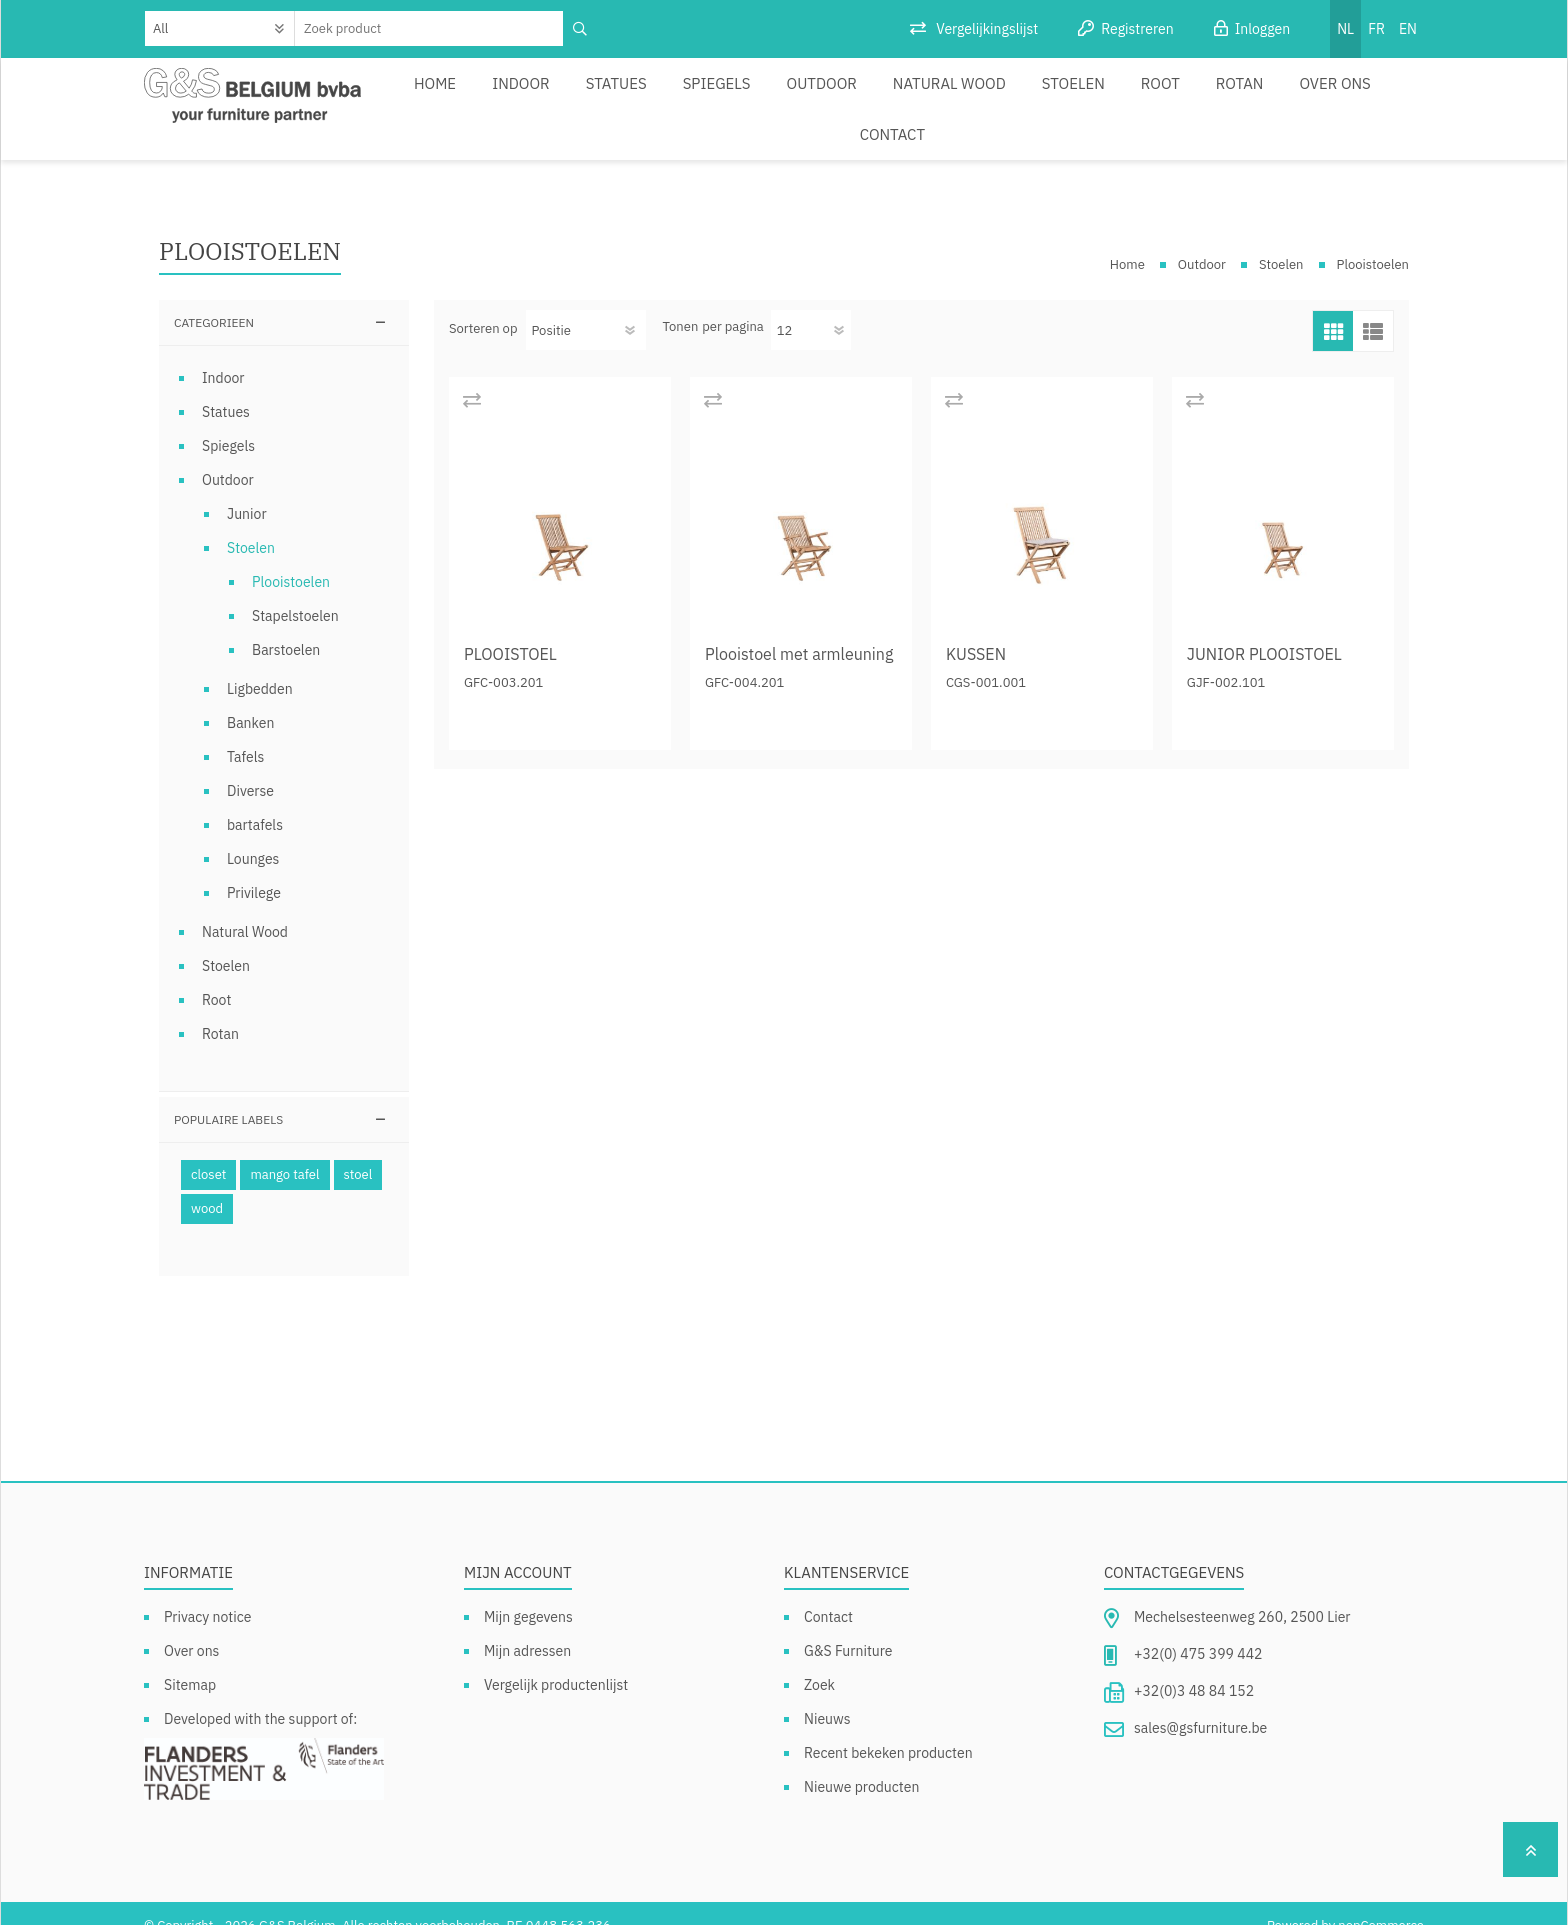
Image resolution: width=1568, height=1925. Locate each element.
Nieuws (827, 1695)
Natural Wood (898, 97)
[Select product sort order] (586, 306)
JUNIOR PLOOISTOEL (1264, 630)
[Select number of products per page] (811, 306)
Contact (1337, 97)
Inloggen (1263, 29)
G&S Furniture (848, 1627)
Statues (598, 97)
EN (1408, 29)
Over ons (1244, 97)
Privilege (254, 869)
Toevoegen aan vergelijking (471, 375)
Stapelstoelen (295, 592)
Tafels (245, 733)
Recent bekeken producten (888, 1729)
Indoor (513, 97)
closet (208, 1150)
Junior (247, 490)
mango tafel (284, 1150)
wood (207, 1184)
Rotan (1158, 97)
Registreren (1137, 29)
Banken (250, 699)
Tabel (1333, 307)
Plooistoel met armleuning (799, 630)
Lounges (253, 835)
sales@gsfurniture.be (1200, 1704)
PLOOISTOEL (510, 630)
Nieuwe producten (861, 1763)
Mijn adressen (527, 1627)
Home (436, 97)
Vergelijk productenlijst (556, 1661)
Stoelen (1010, 97)
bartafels (255, 801)
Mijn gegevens (528, 1593)
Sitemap (190, 1661)
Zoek (819, 1661)
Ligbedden (260, 665)
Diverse (250, 767)
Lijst (1373, 307)
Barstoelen (286, 626)
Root (1088, 97)
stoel (358, 1150)
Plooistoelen (291, 558)
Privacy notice (207, 1593)
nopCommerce (1381, 1901)
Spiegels (688, 97)
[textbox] (429, 28)
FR (1376, 29)
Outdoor (783, 97)
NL (1345, 29)
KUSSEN (976, 630)
